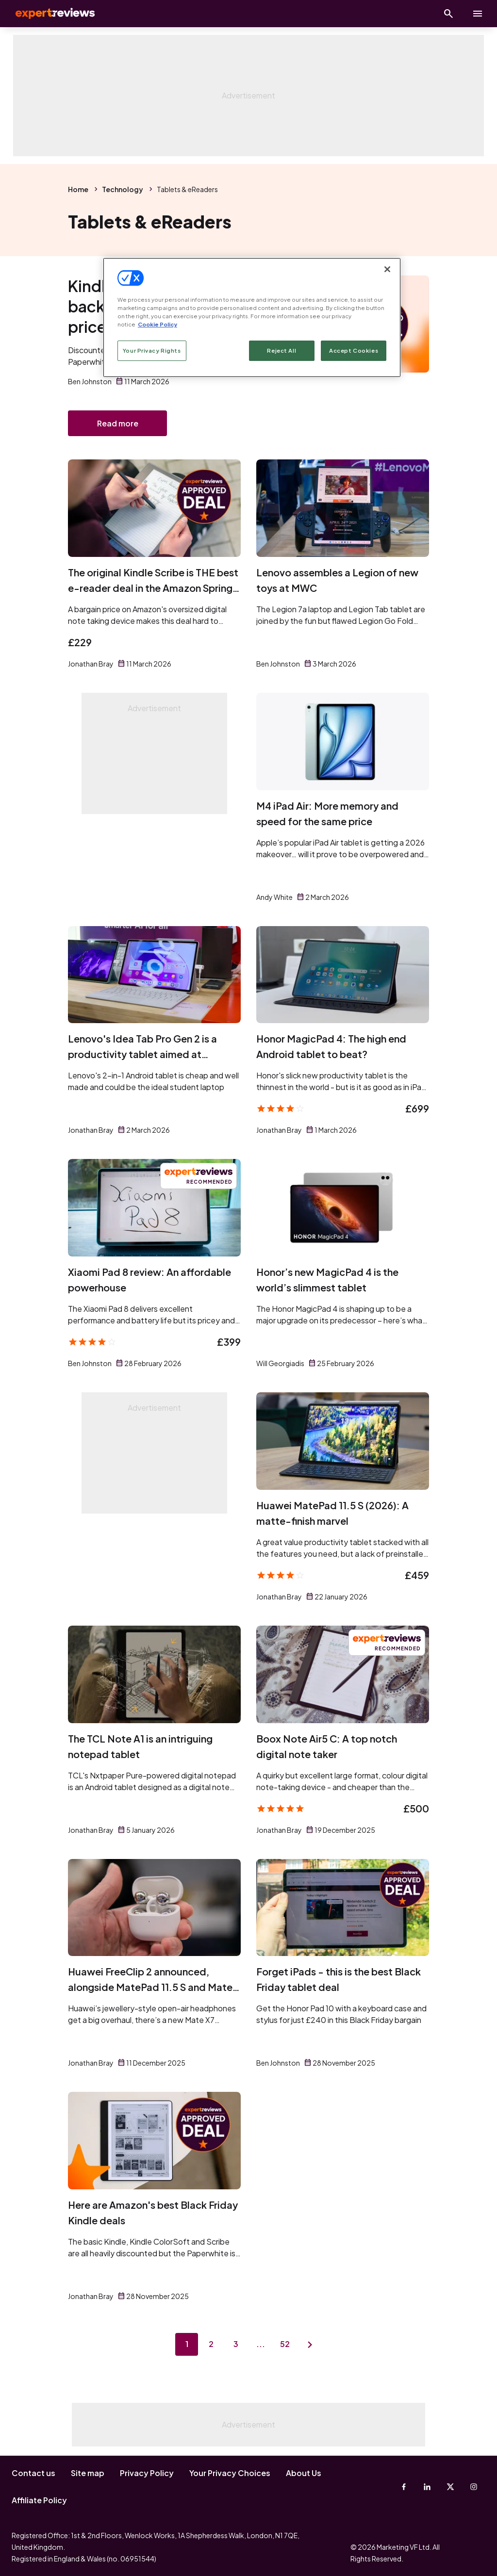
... (261, 2346)
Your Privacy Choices (229, 2473)
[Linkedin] (427, 2486)
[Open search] (448, 13)
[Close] (387, 269)
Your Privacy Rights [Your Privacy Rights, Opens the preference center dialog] (152, 350)
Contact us (33, 2473)
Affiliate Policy (39, 2500)
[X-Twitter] (450, 2486)
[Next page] (311, 2346)
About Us (303, 2473)
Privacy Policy (147, 2473)
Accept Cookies (353, 350)
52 (286, 2346)
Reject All (281, 350)
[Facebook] (403, 2486)
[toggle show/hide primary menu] (477, 13)
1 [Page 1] (185, 2346)
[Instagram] (473, 2486)
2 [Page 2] (210, 2346)
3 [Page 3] (235, 2346)
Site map (87, 2473)
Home (78, 189)
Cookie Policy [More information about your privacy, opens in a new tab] (157, 324)
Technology (122, 189)
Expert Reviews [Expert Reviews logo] (49, 13)
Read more (117, 424)
